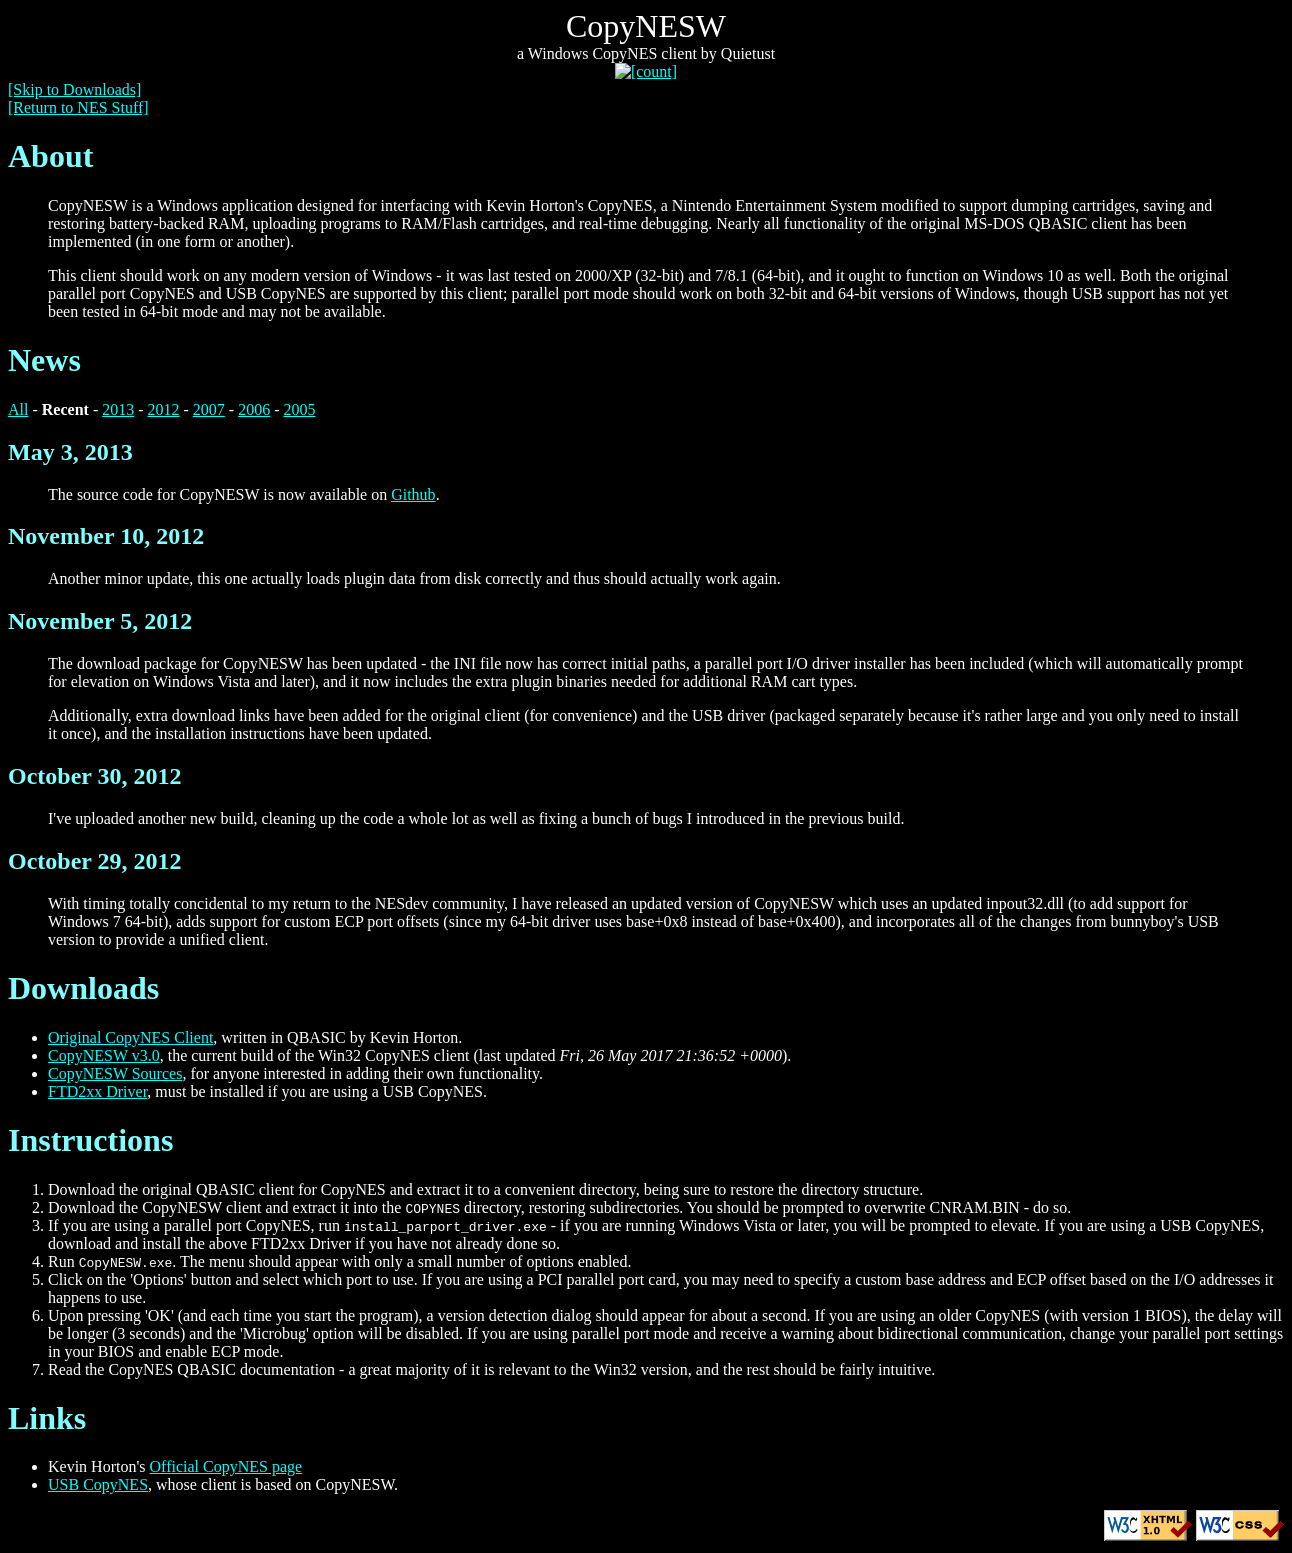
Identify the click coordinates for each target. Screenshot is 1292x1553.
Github (413, 494)
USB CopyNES (98, 1484)
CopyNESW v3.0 (104, 1055)
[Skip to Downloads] (74, 89)
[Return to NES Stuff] (78, 107)
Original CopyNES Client (130, 1037)
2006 (254, 409)
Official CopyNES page (226, 1466)
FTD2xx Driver (97, 1091)
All (18, 409)
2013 (118, 409)
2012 (164, 409)
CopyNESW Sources (115, 1073)
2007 (209, 409)
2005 (300, 409)
